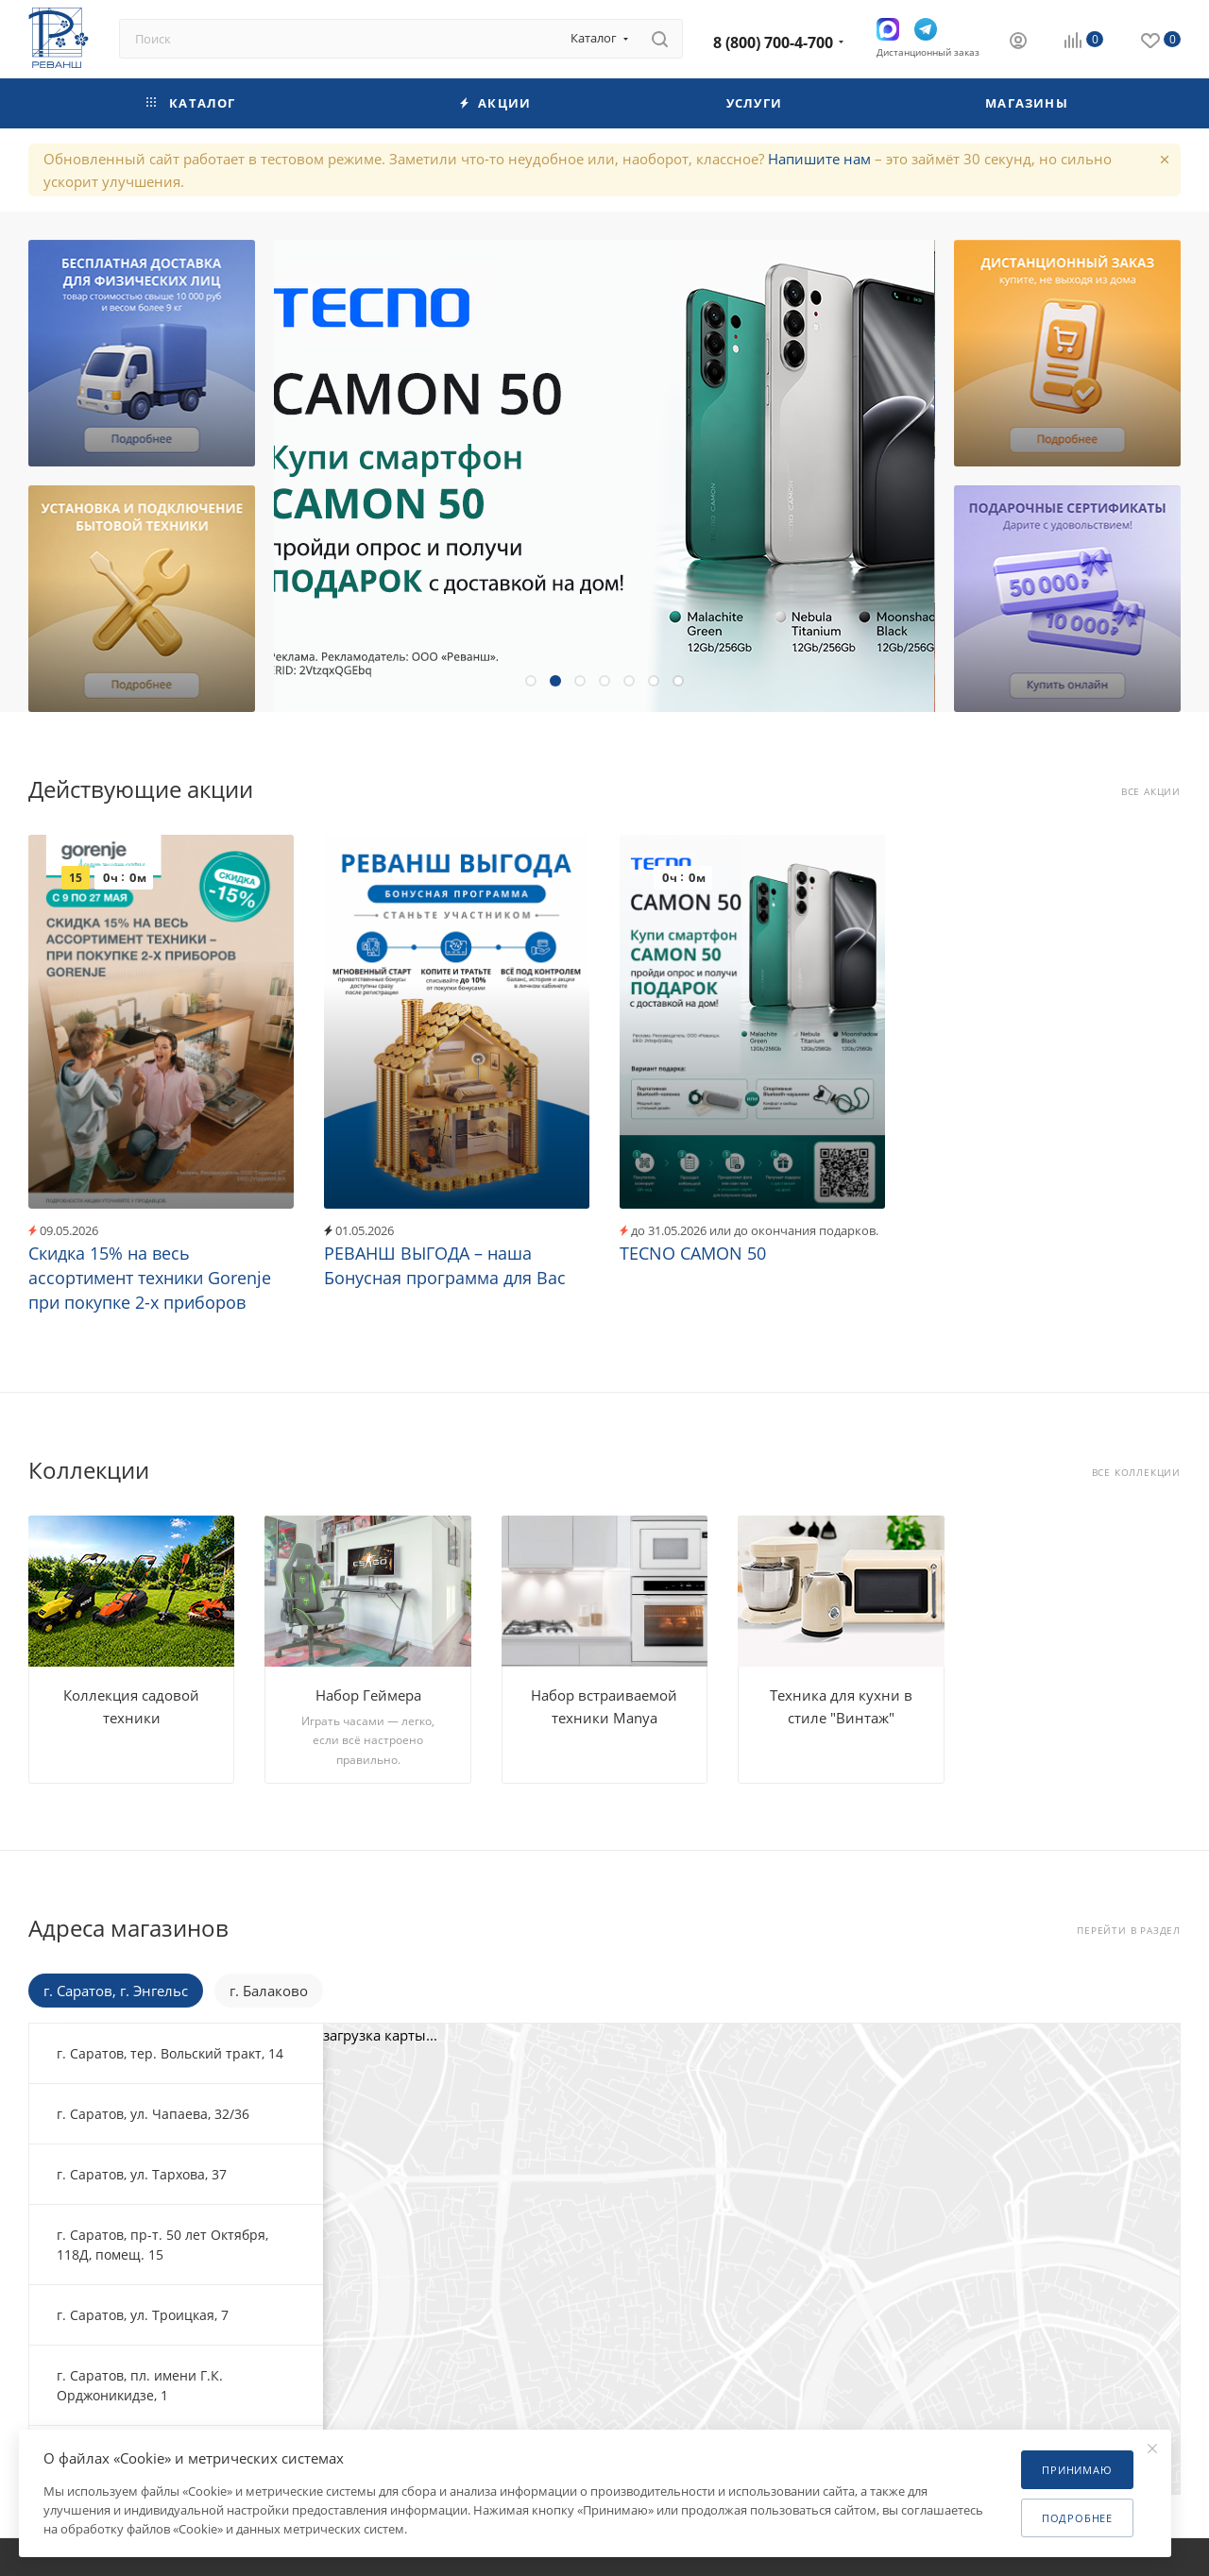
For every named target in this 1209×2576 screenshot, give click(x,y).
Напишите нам (819, 158)
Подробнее (1077, 2518)
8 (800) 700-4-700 (773, 42)
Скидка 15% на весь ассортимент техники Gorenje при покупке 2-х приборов (149, 1277)
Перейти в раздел (1129, 1930)
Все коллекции (1136, 1472)
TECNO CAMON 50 (693, 1253)
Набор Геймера (368, 1695)
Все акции (1151, 792)
